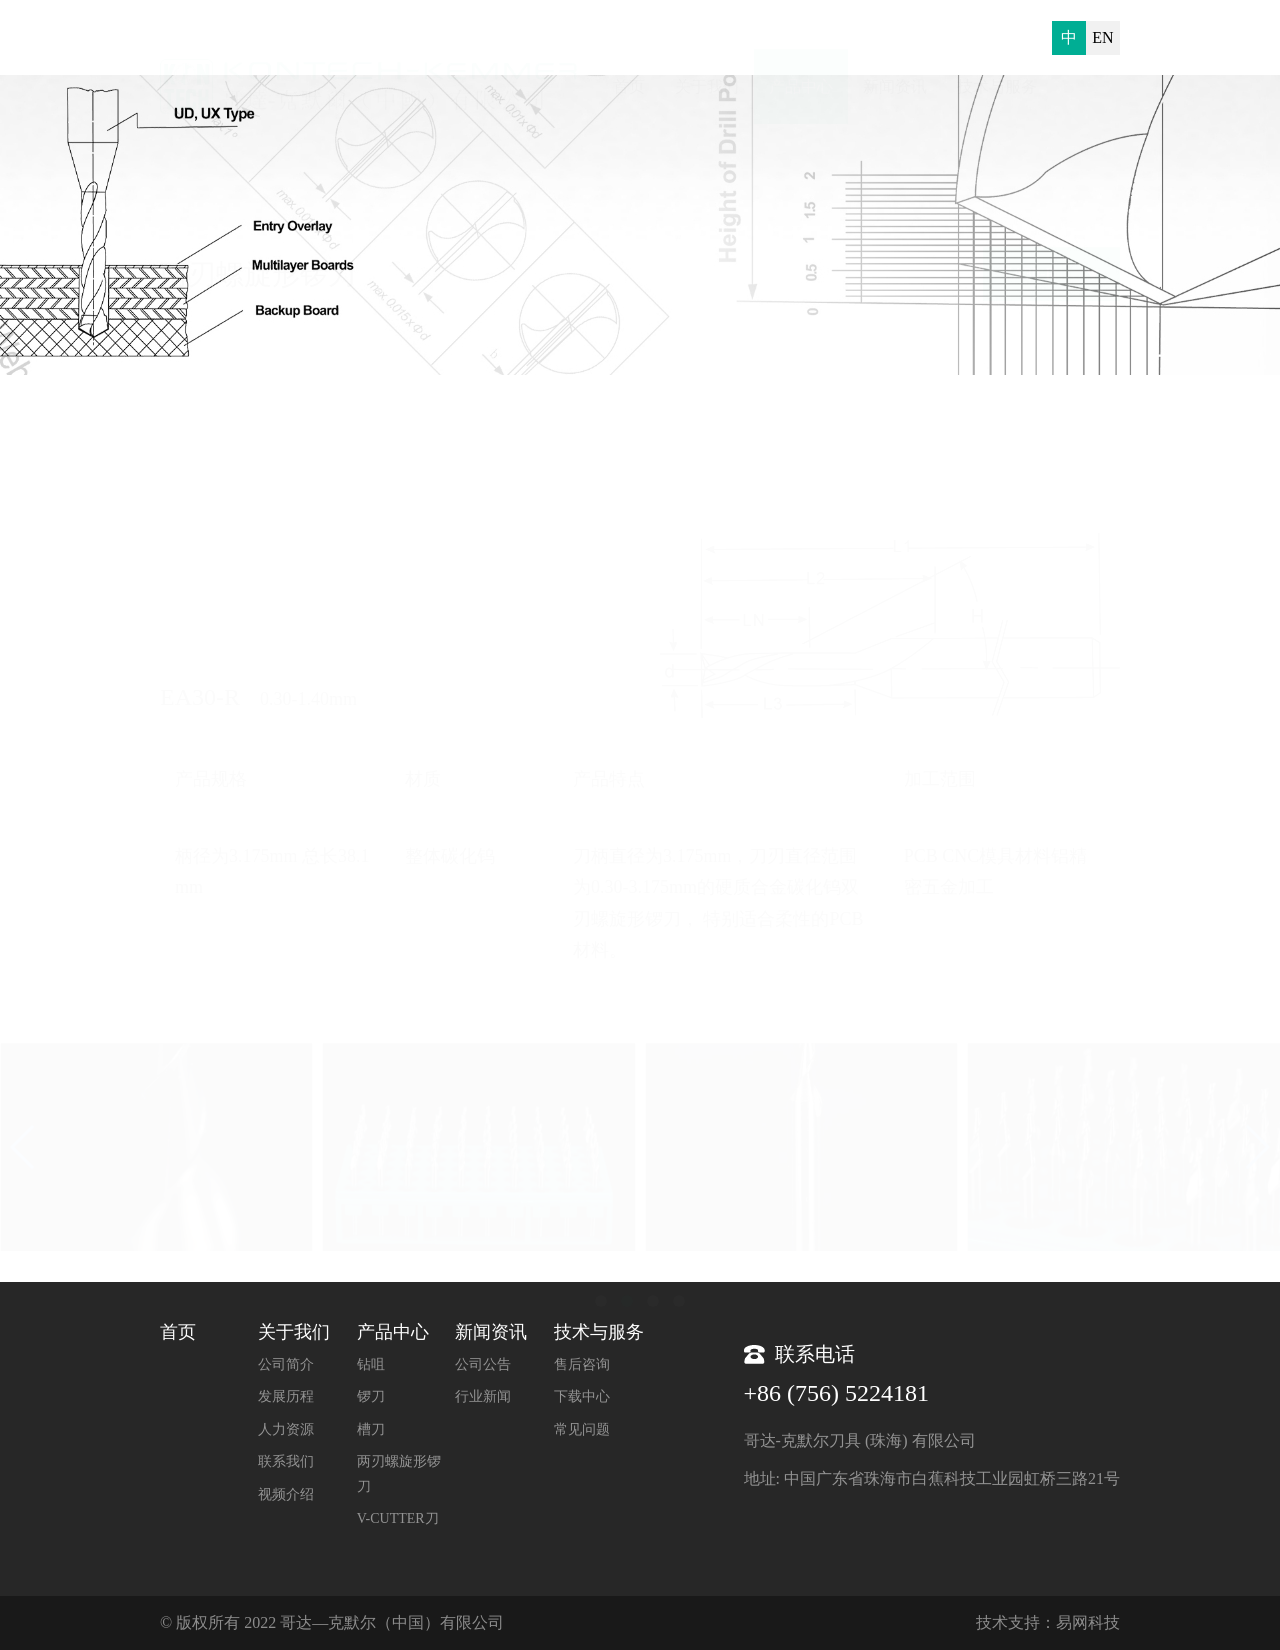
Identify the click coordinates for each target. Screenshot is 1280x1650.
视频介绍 (286, 1494)
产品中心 (979, 415)
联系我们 (286, 1461)
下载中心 (582, 1396)
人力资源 (286, 1429)
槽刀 (371, 1429)
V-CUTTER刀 (398, 1518)
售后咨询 (582, 1364)
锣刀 (371, 1396)
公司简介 (286, 1364)
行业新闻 (483, 1396)
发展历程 (286, 1396)
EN (1102, 37)
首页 (922, 415)
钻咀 (371, 1364)
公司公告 (483, 1364)
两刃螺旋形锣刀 (1071, 415)
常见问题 (582, 1429)
